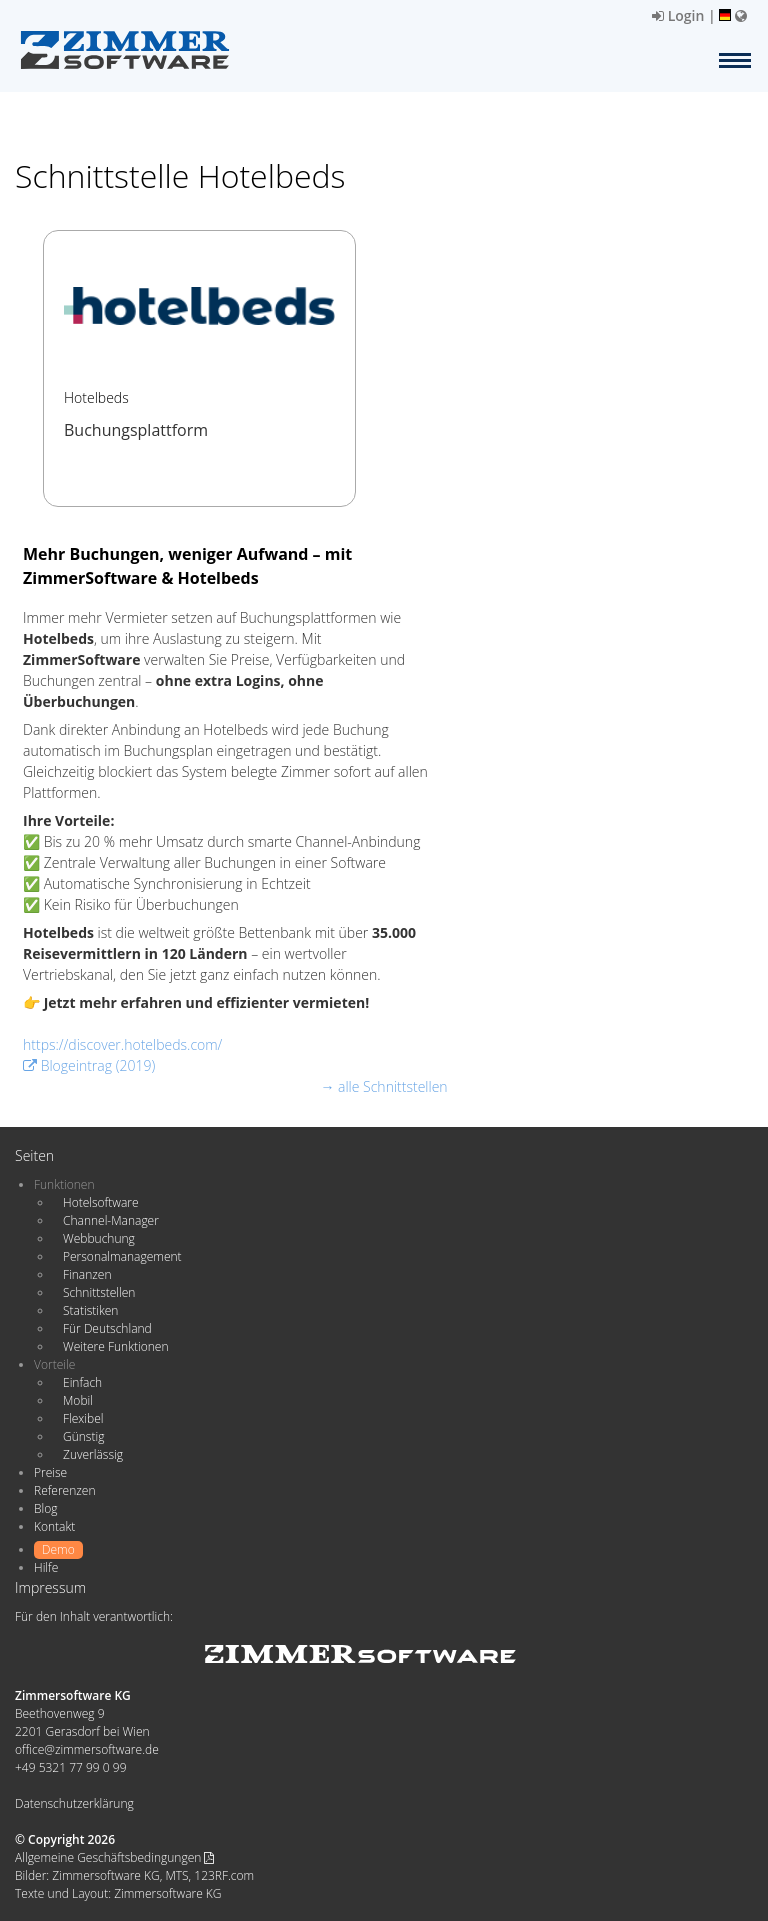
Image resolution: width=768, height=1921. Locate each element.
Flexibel (83, 1418)
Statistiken (90, 1310)
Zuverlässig (93, 1454)
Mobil (78, 1400)
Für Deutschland (107, 1328)
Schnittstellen (99, 1292)
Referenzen (64, 1490)
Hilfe (46, 1567)
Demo (58, 1549)
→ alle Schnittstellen (383, 1086)
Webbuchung (99, 1238)
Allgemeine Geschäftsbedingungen (114, 1857)
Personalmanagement (122, 1256)
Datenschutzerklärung (74, 1803)
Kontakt (54, 1526)
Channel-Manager (111, 1220)
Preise (50, 1472)
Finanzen (87, 1274)
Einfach (82, 1382)
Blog (46, 1508)
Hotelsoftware (101, 1202)
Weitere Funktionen (116, 1346)
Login (678, 15)
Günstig (83, 1436)
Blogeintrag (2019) (89, 1065)
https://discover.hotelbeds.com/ (122, 1044)
